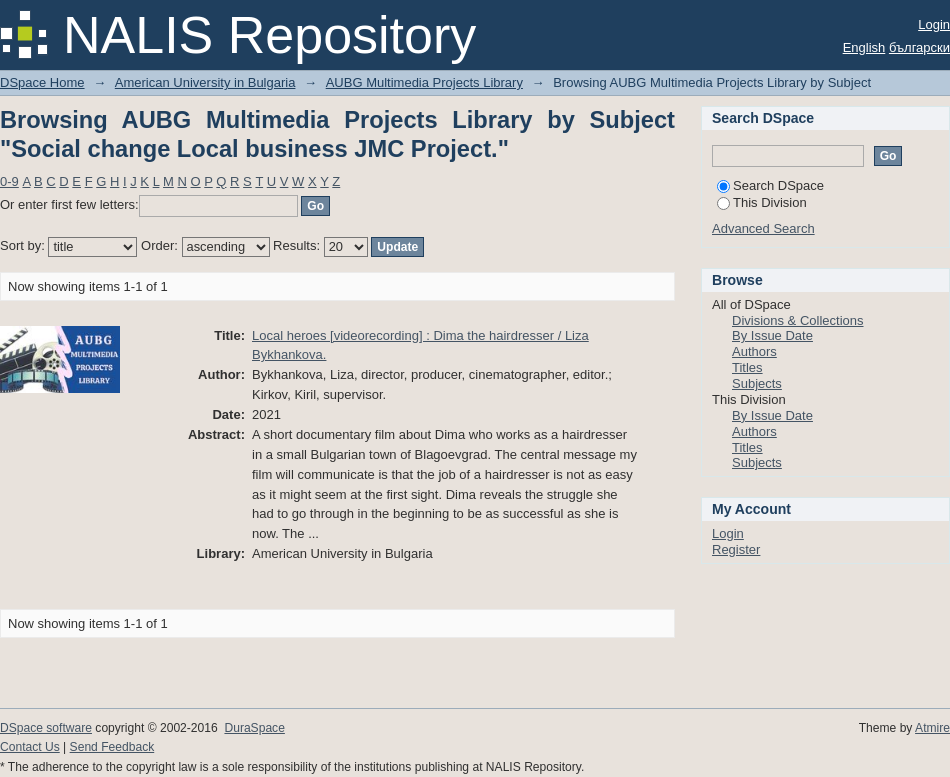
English (864, 47)
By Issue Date (772, 335)
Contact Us (30, 747)
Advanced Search (763, 228)
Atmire (932, 728)
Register (736, 549)
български (919, 47)
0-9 (9, 181)
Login (934, 24)
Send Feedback (112, 747)
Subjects (757, 383)
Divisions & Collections (798, 320)
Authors (754, 351)
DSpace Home (42, 82)
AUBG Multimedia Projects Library (424, 82)
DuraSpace (254, 728)
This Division (762, 202)
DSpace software (46, 728)
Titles (747, 367)
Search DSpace (770, 185)
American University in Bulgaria (205, 82)
